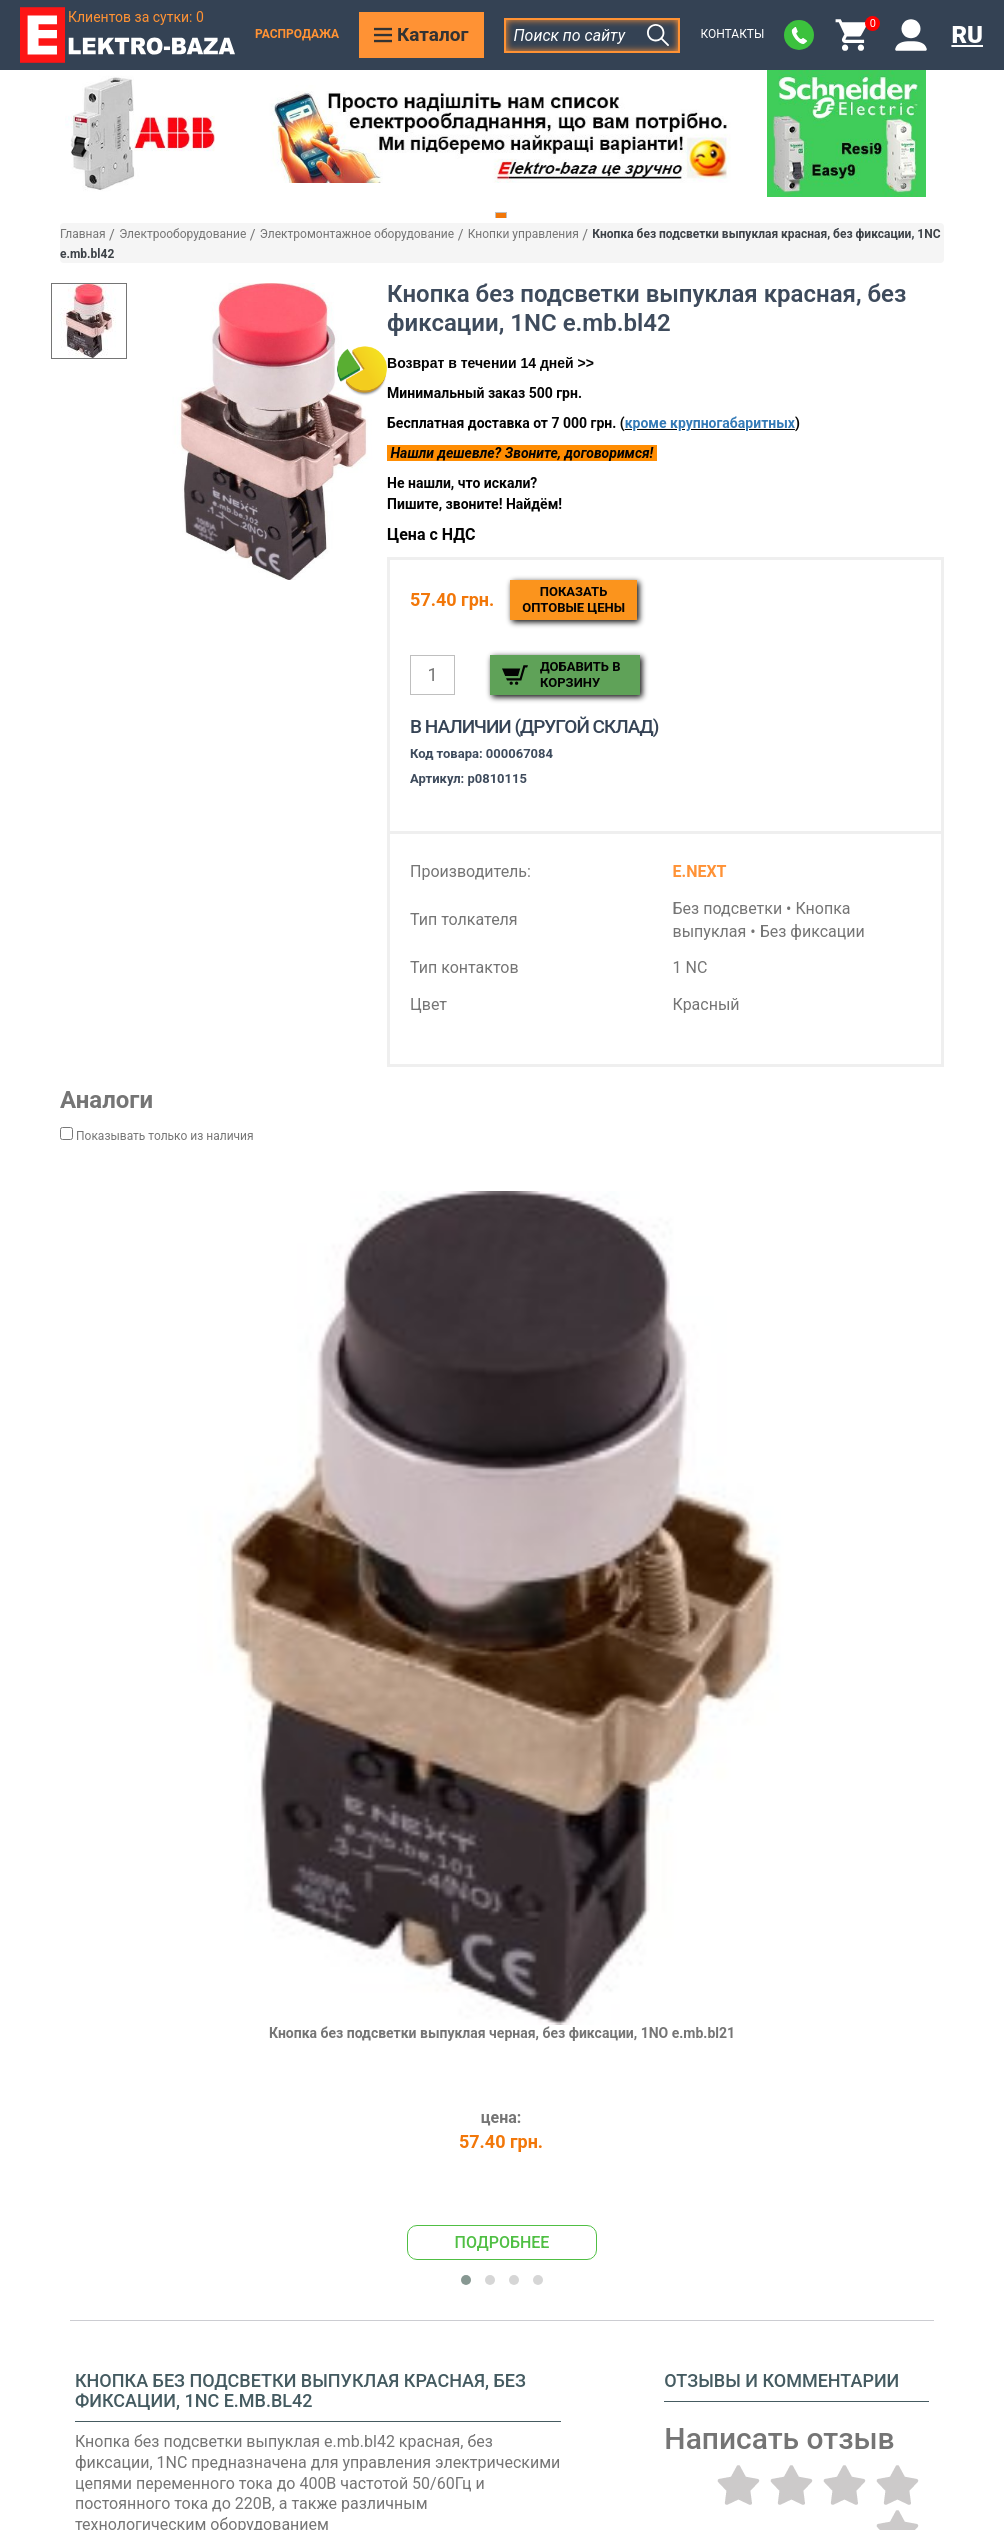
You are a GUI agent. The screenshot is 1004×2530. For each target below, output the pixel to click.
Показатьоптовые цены (573, 599)
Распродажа (297, 34)
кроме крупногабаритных (710, 423)
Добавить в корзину (580, 674)
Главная (83, 234)
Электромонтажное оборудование (357, 234)
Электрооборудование (182, 234)
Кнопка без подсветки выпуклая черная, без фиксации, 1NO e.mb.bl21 (502, 2033)
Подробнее (502, 2242)
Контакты (732, 34)
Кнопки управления (523, 234)
